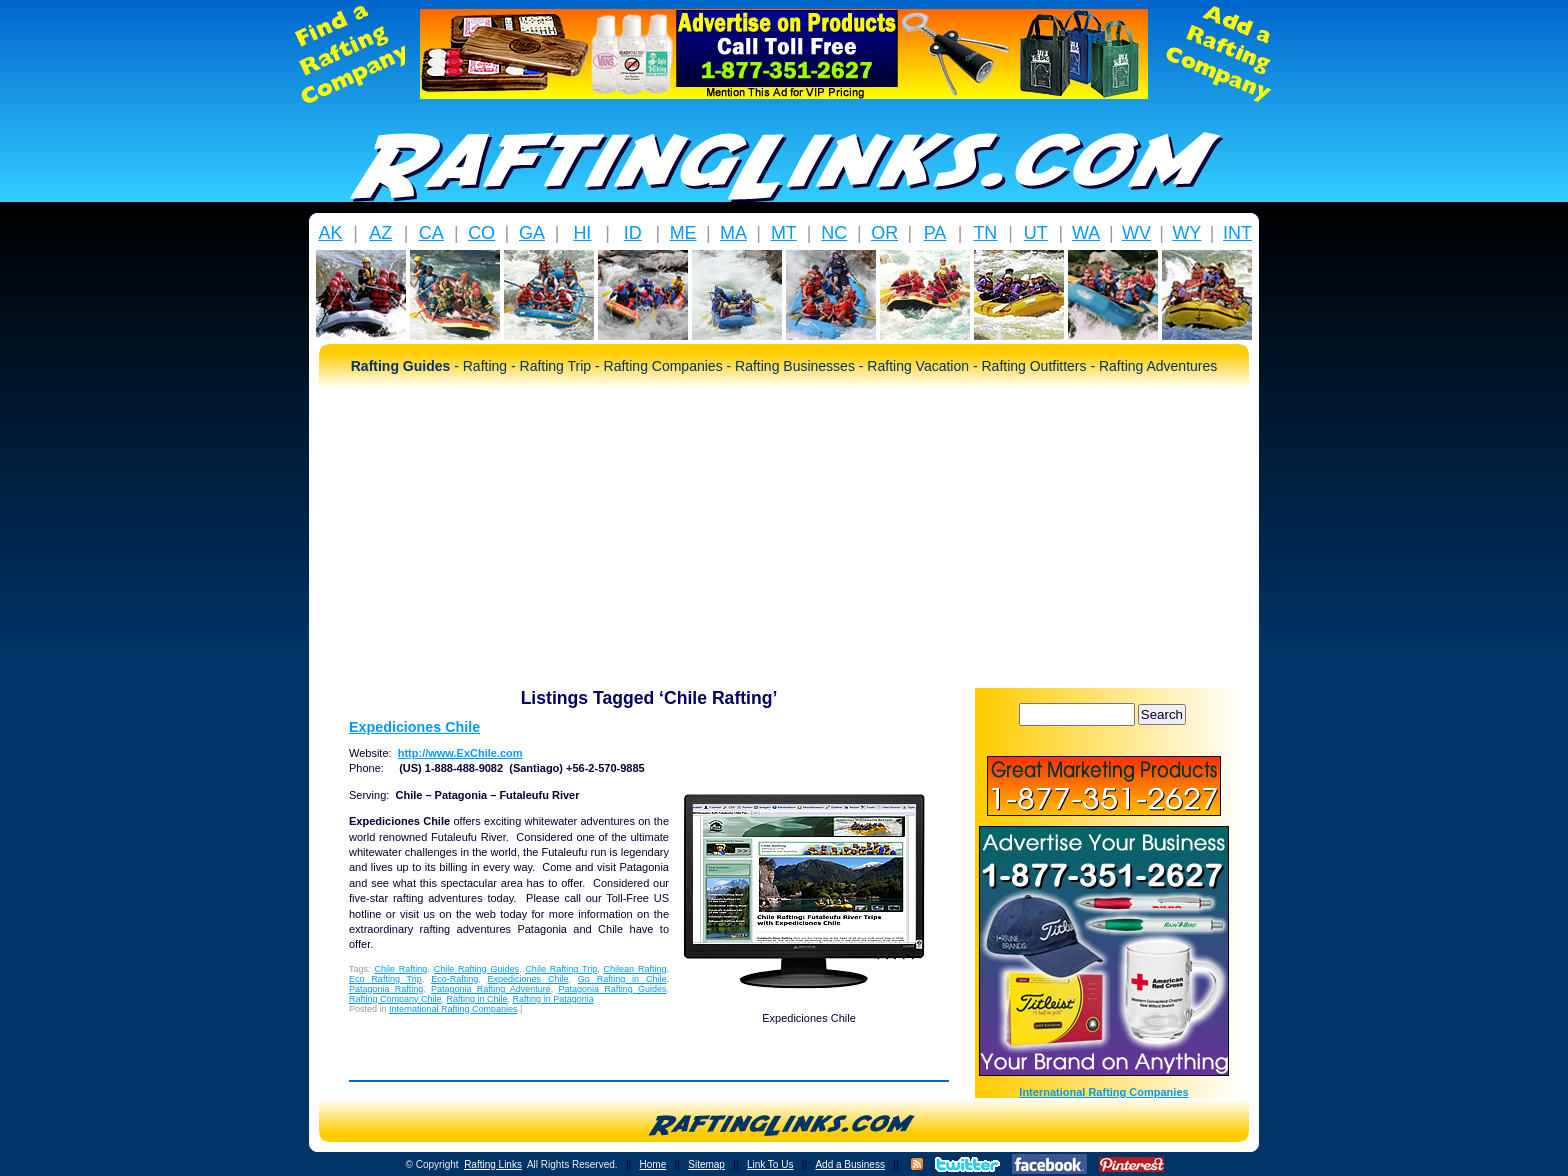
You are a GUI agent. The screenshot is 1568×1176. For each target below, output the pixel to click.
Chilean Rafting (635, 969)
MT (784, 233)
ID (633, 233)
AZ (380, 233)
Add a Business (850, 1164)
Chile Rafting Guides (476, 969)
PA (935, 233)
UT (1036, 233)
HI (582, 233)
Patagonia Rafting (386, 989)
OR (884, 233)
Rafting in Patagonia (553, 999)
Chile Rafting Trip (561, 969)
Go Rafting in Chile (622, 979)
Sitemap (706, 1164)
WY (1186, 233)
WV (1136, 233)
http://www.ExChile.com (460, 753)
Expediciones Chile (414, 727)
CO (481, 233)
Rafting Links (493, 1164)
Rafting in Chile (477, 999)
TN (985, 233)
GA (532, 233)
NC (834, 233)
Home (653, 1164)
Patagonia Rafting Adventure (491, 989)
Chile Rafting (400, 969)
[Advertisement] (784, 538)
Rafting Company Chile (395, 999)
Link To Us (770, 1164)
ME (683, 233)
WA (1086, 233)
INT (1237, 233)
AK (330, 233)
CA (431, 233)
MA (733, 233)
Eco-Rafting (454, 979)
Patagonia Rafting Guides (613, 989)
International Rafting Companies (453, 1009)
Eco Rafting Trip (385, 979)
